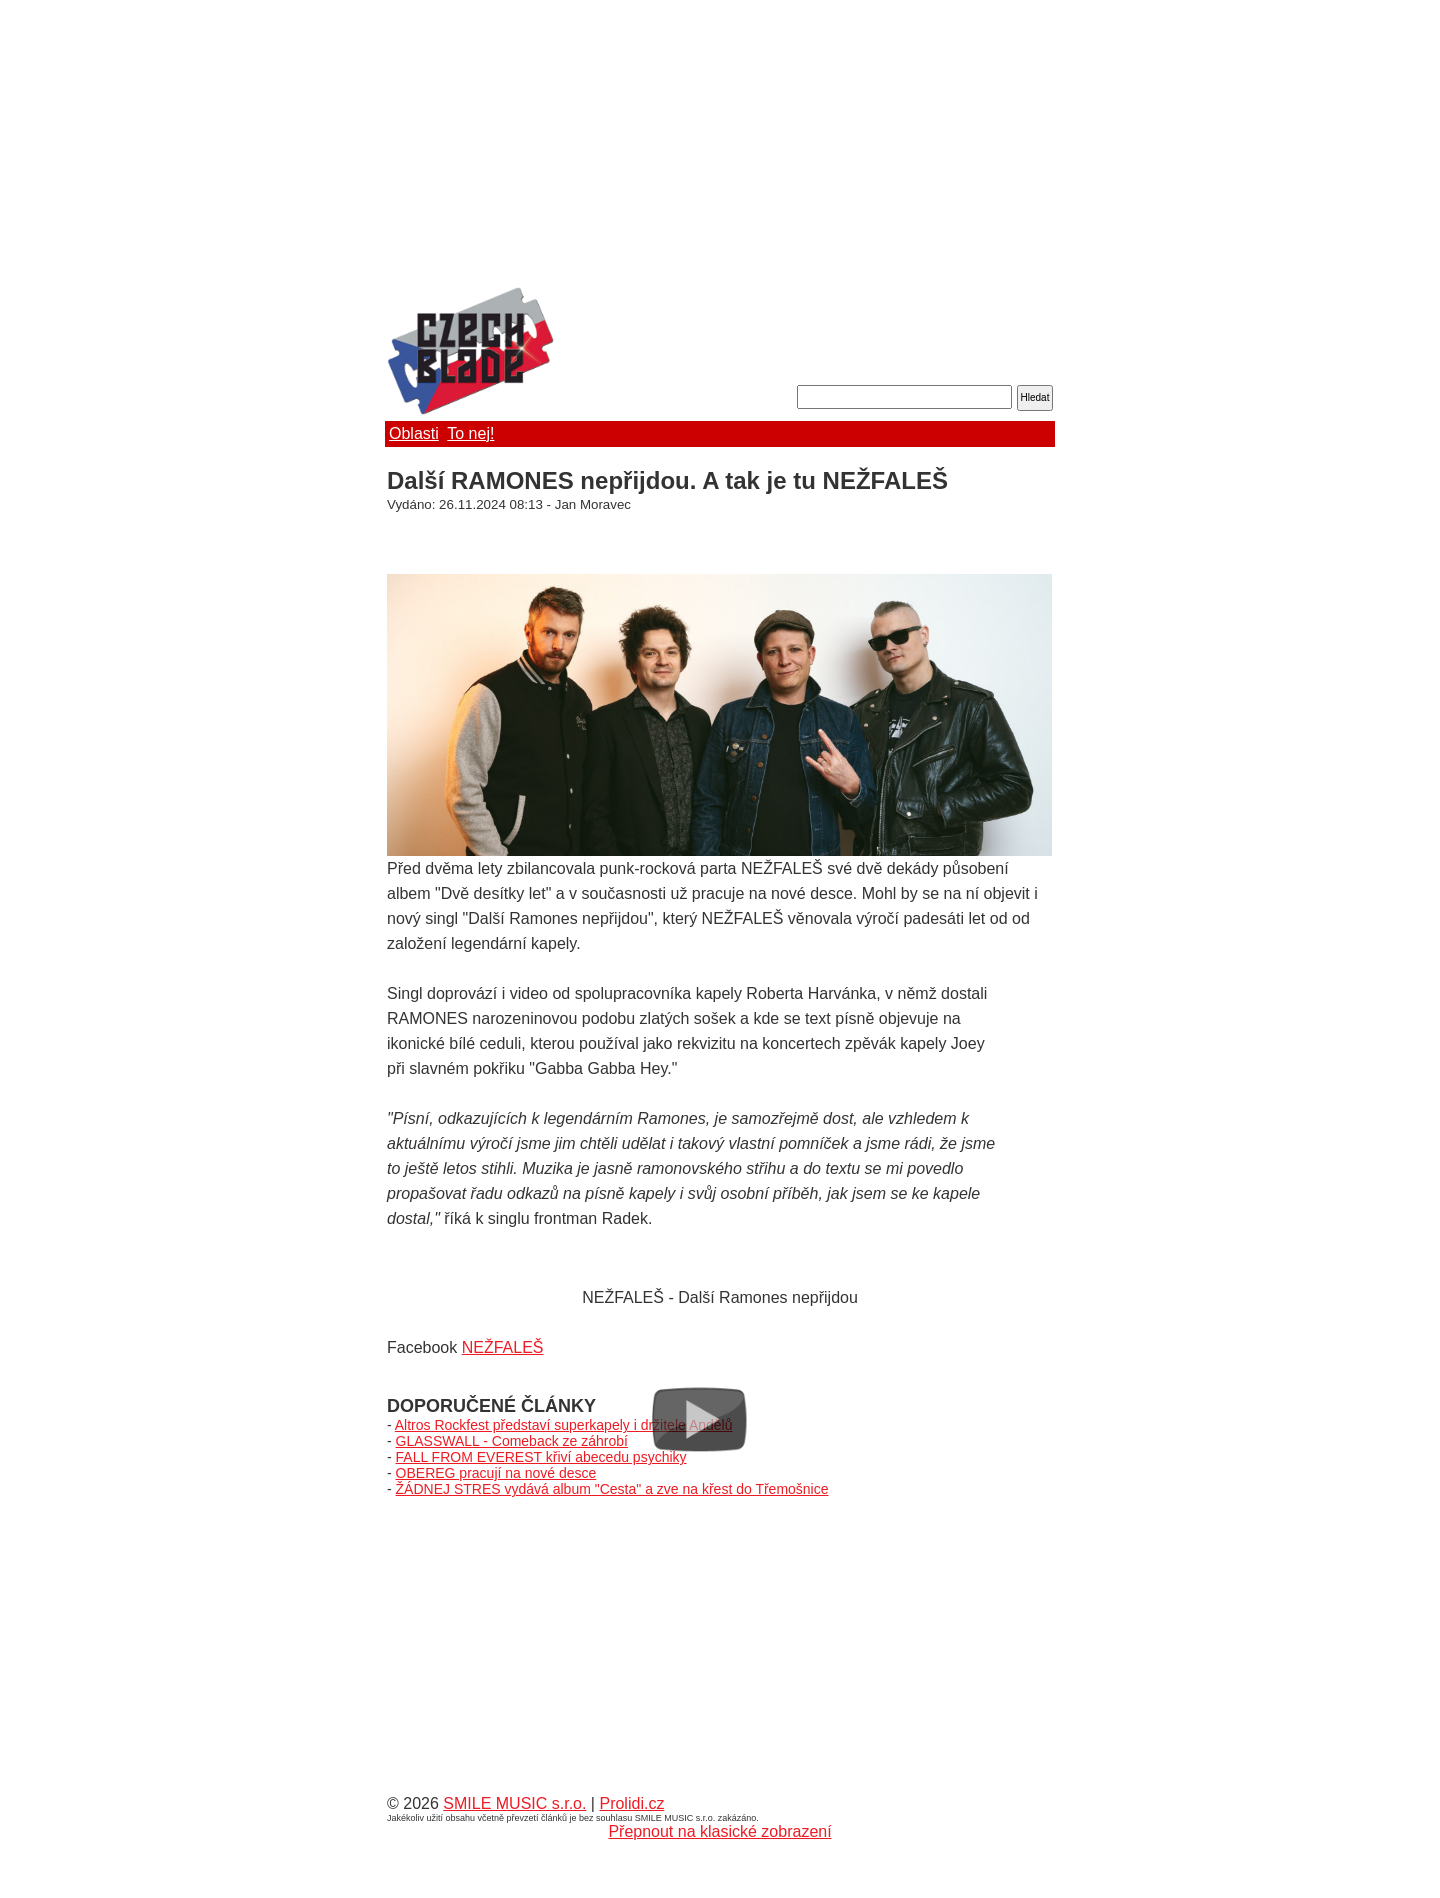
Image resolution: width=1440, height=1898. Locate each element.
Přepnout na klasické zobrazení (719, 1831)
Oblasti (414, 433)
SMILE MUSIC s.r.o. (514, 1803)
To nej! (470, 433)
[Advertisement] (720, 145)
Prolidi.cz (631, 1803)
